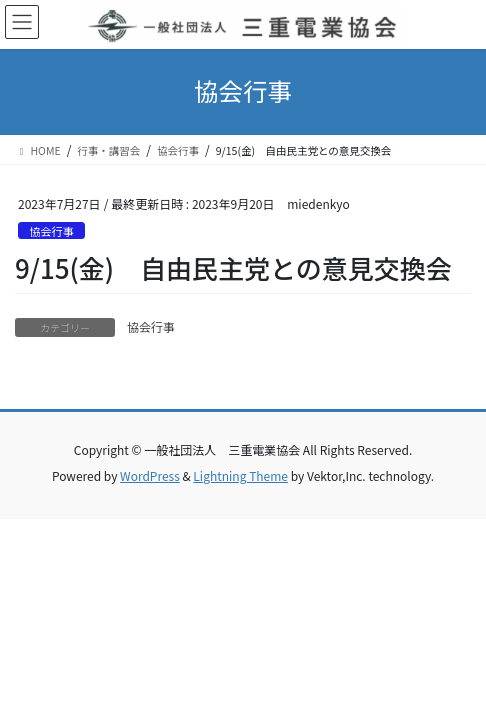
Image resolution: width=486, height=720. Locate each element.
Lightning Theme (240, 475)
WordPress (150, 475)
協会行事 (51, 231)
